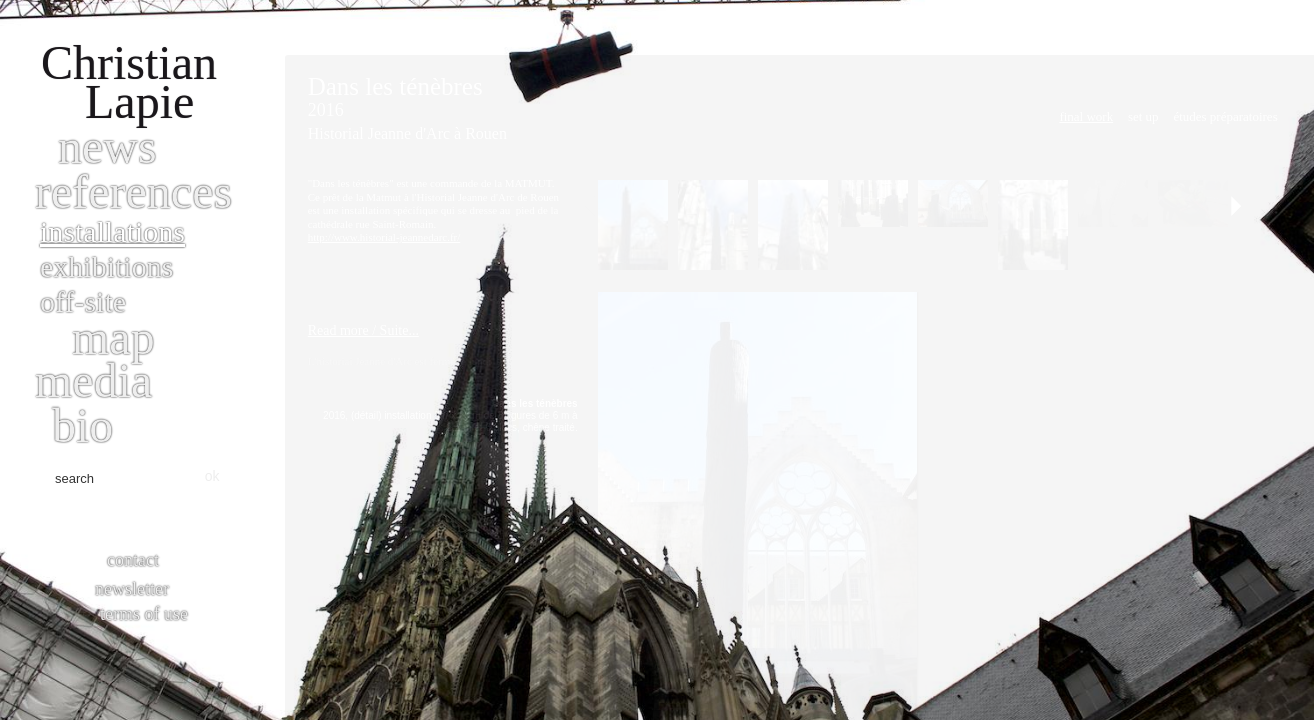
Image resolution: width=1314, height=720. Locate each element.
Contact (133, 560)
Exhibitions (106, 266)
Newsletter (132, 589)
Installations (112, 231)
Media (93, 380)
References (133, 191)
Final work (1086, 116)
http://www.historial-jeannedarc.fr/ (384, 237)
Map (113, 337)
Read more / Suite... (363, 330)
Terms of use (144, 614)
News (107, 146)
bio (82, 425)
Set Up (1143, 116)
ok (212, 476)
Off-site (83, 301)
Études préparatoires (1225, 116)
